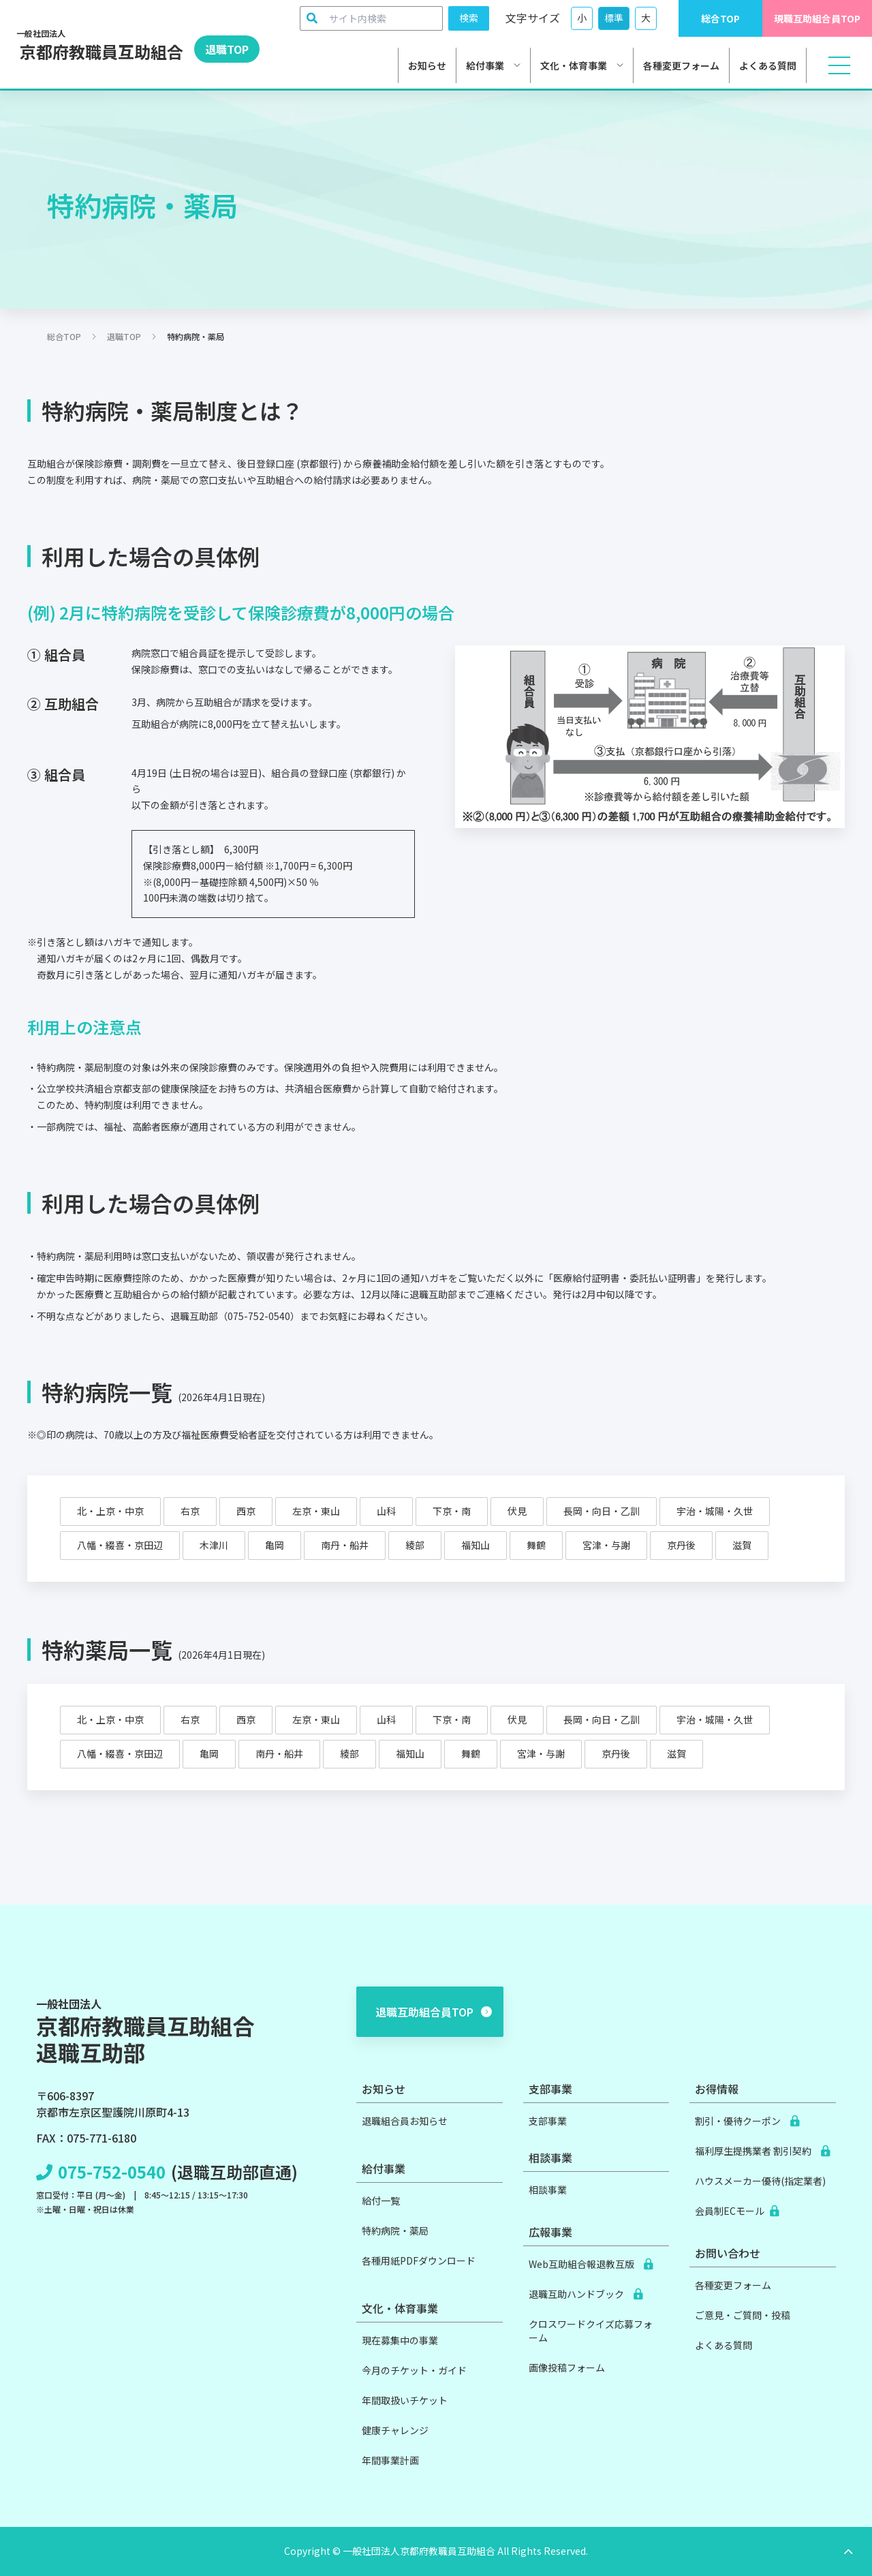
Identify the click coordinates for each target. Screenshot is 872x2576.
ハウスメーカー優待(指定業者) (760, 2181)
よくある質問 (767, 65)
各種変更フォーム (681, 65)
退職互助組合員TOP (433, 2012)
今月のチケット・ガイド (414, 2370)
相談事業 (548, 2189)
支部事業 (548, 2121)
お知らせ (427, 65)
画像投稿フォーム (567, 2367)
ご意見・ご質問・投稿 (742, 2315)
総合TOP (720, 18)
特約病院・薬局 (395, 2230)
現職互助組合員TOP (817, 18)
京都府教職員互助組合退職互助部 (145, 2031)
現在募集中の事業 (400, 2340)
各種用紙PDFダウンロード (419, 2260)
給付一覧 (381, 2200)
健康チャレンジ (395, 2430)
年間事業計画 (390, 2460)
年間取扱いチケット (405, 2400)
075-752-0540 (112, 2171)
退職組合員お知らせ (405, 2121)
